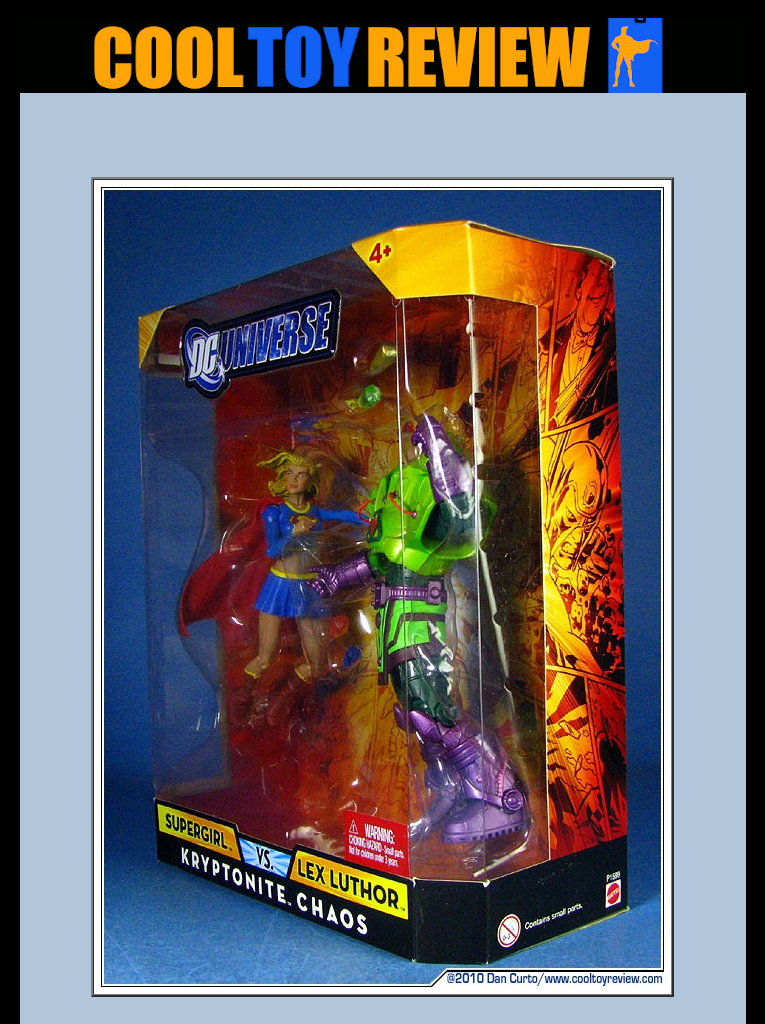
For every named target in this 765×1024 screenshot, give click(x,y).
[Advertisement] (383, 141)
